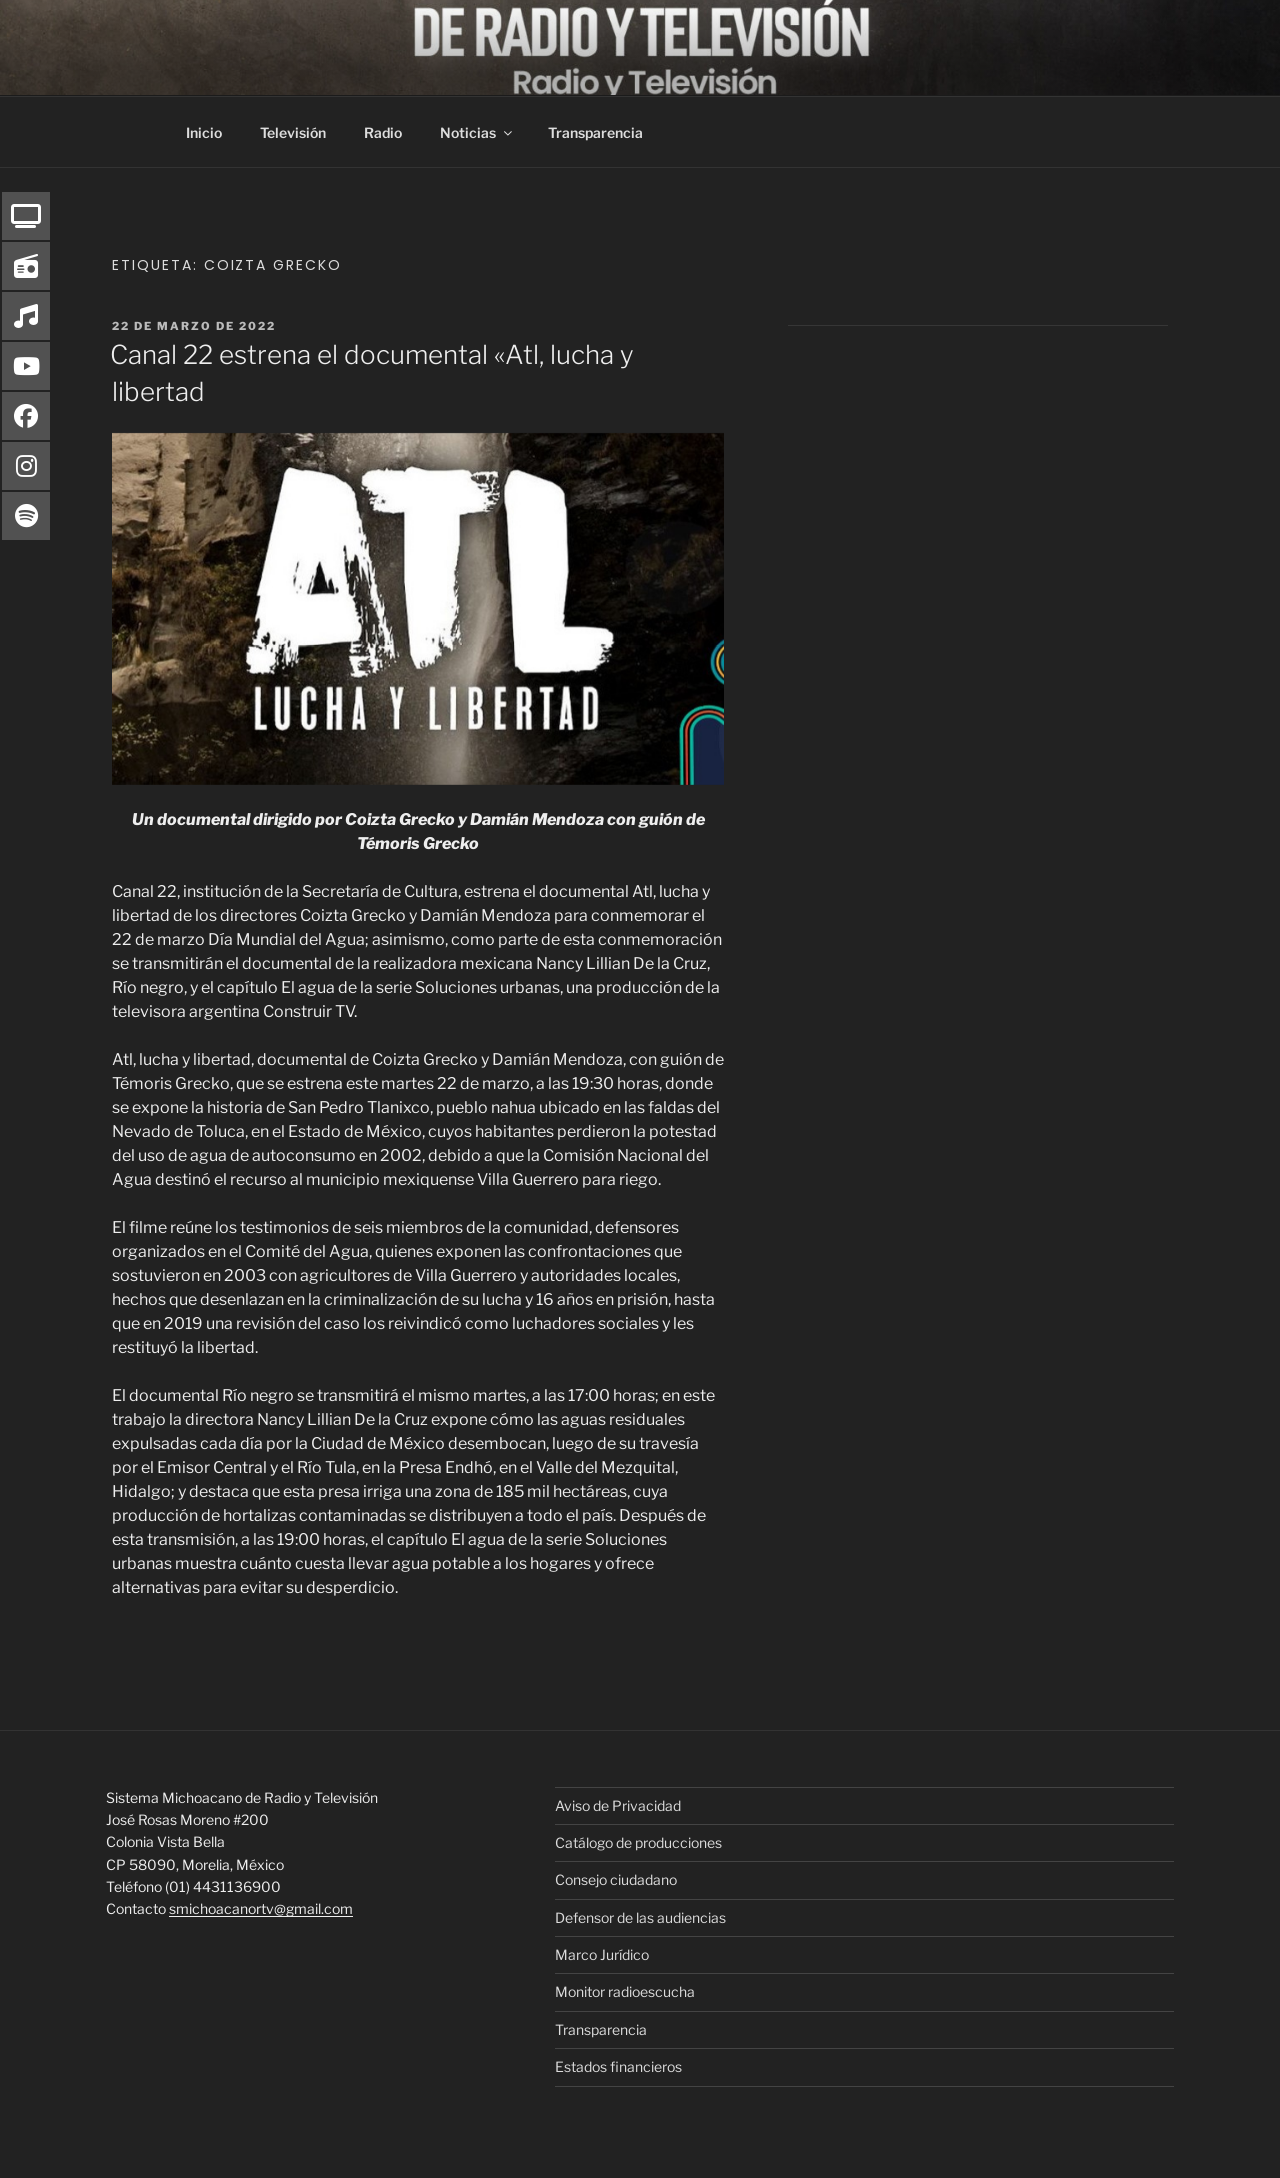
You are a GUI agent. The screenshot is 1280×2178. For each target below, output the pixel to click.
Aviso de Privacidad (618, 1805)
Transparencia (595, 132)
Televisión (293, 132)
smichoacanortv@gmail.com (261, 1908)
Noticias (477, 132)
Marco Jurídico (602, 1954)
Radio (383, 132)
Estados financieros (618, 2066)
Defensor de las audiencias (640, 1917)
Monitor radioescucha (625, 1991)
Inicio (204, 132)
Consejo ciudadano (616, 1879)
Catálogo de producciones (638, 1842)
